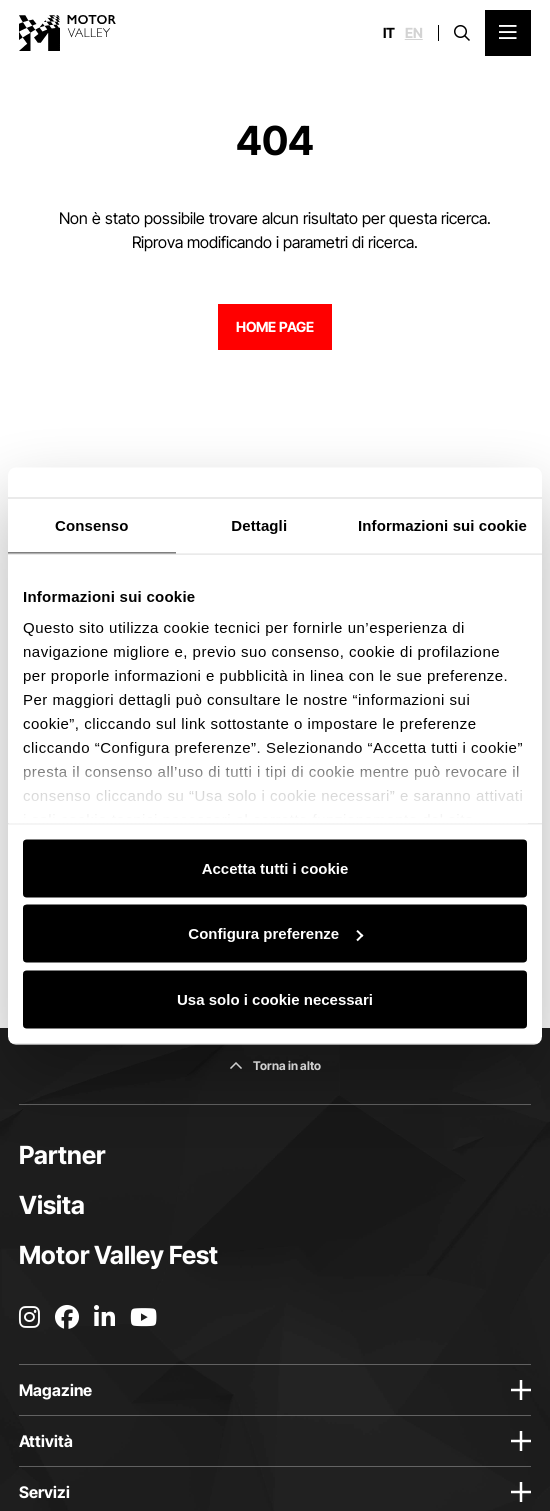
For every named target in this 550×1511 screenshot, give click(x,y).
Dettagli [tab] (259, 524)
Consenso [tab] (91, 524)
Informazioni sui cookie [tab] (442, 524)
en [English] (414, 33)
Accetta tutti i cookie (275, 867)
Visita (52, 1205)
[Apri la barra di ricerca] (462, 33)
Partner (62, 1155)
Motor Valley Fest (118, 1255)
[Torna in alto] (275, 1066)
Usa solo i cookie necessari (275, 998)
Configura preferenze (275, 933)
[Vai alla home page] (67, 33)
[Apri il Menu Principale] (508, 33)
